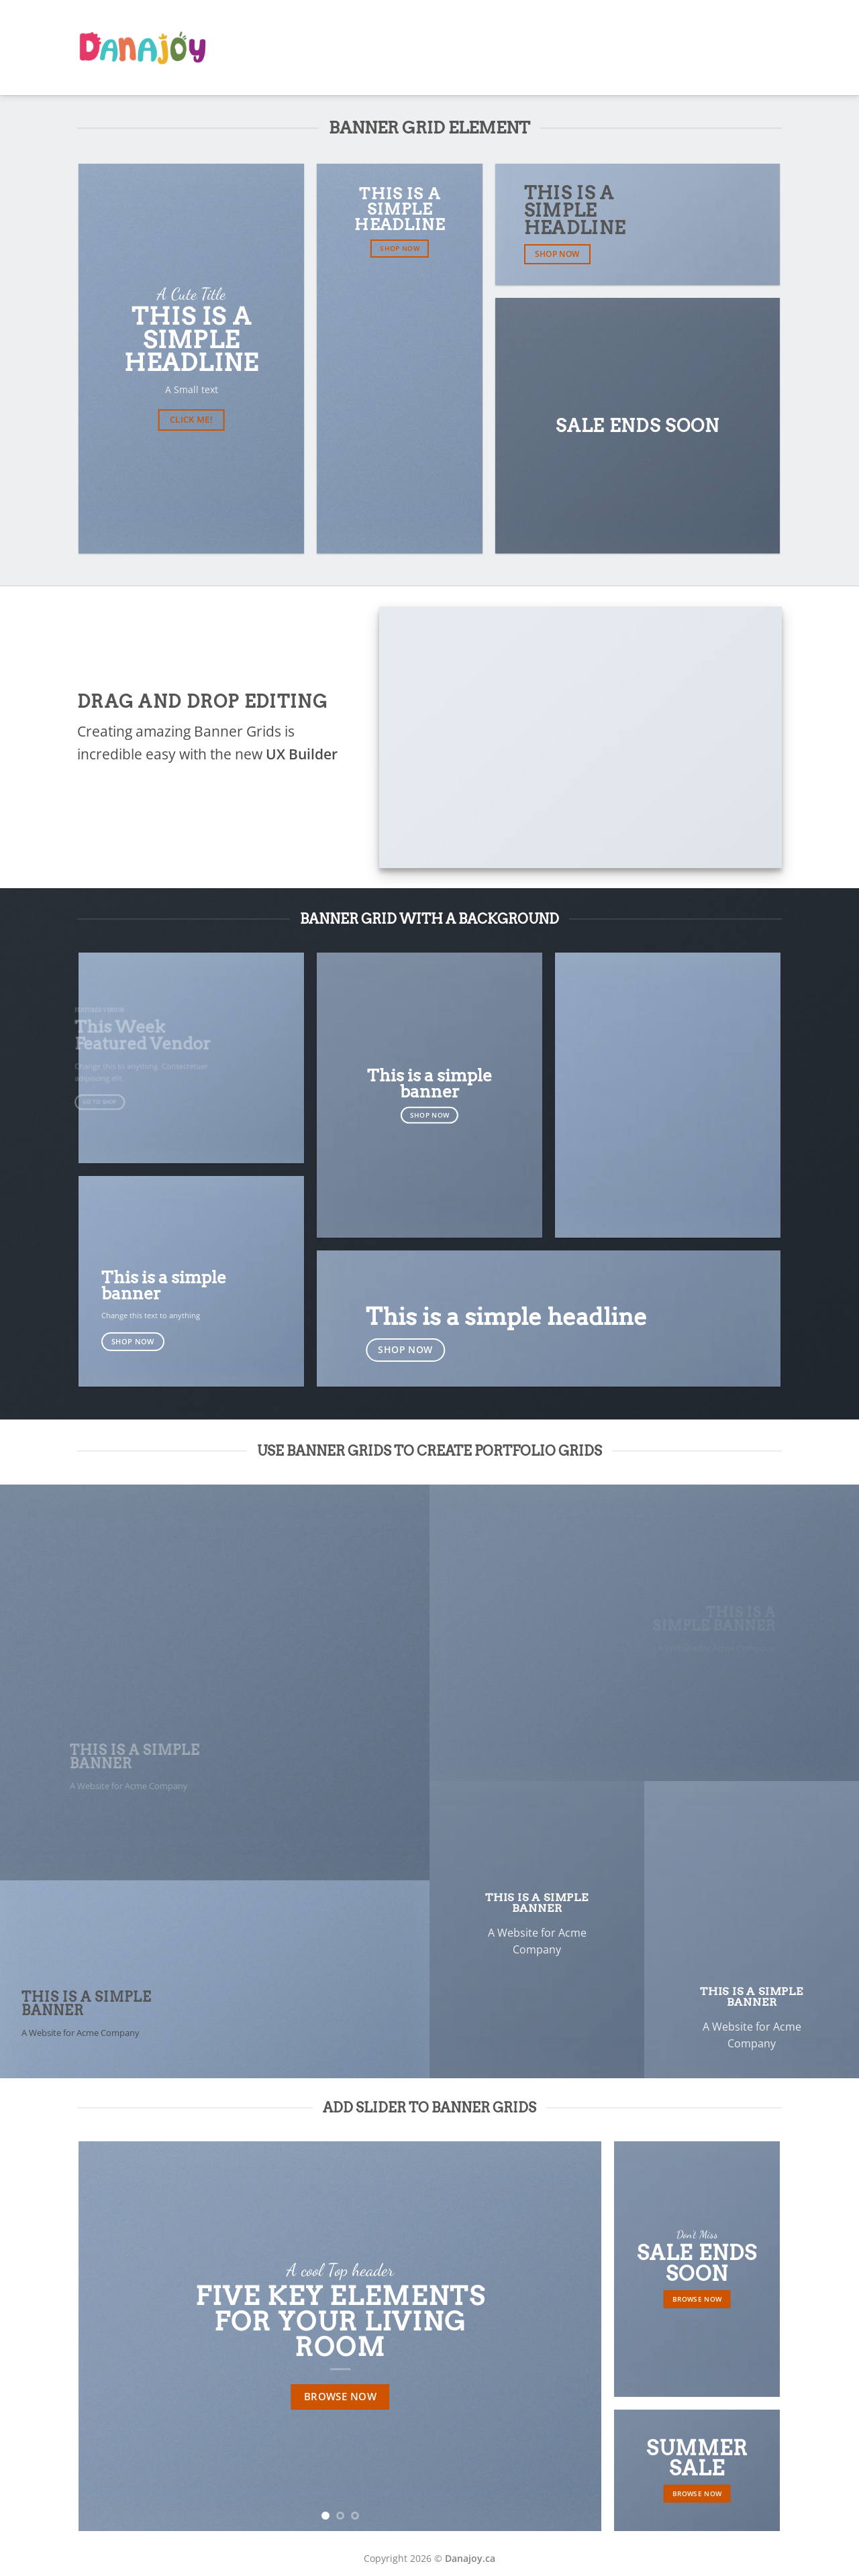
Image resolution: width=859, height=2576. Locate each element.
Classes (619, 48)
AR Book (513, 47)
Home (465, 48)
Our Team (569, 48)
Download (755, 48)
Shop (707, 48)
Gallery (666, 48)
